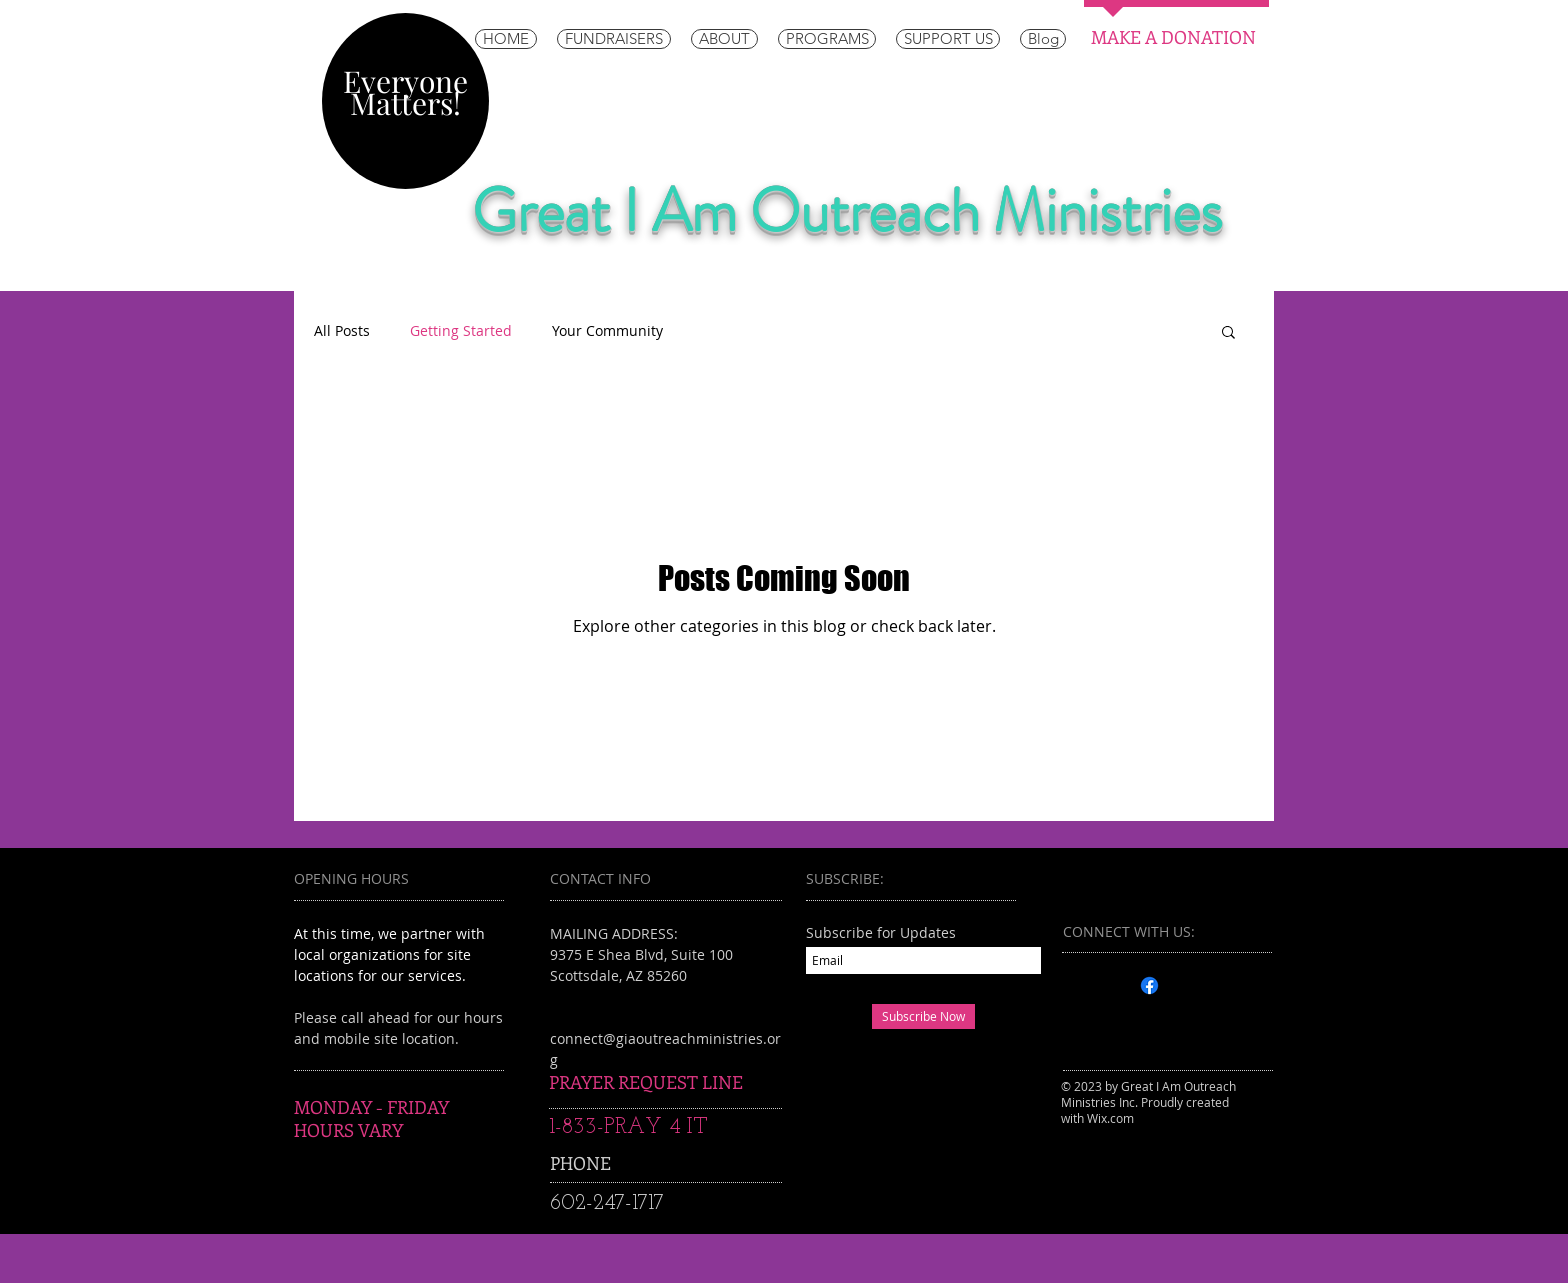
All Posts (342, 330)
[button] (1228, 333)
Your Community (607, 330)
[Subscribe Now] (923, 1016)
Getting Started (461, 330)
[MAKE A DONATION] (1173, 38)
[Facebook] (1149, 985)
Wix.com (1110, 1118)
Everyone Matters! (405, 92)
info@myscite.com (619, 1059)
